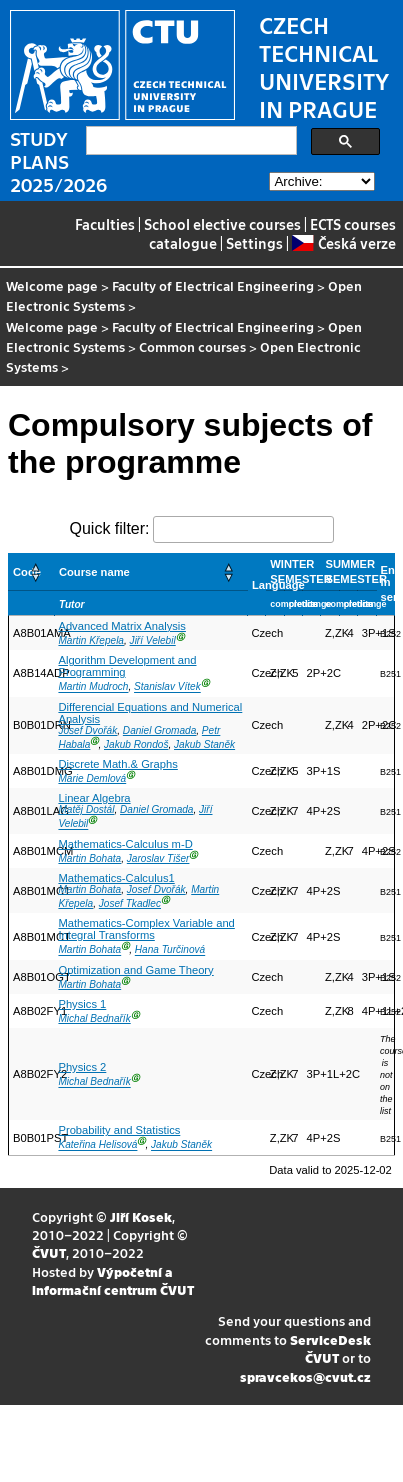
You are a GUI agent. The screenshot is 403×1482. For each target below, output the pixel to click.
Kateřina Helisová (97, 1145)
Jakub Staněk (204, 744)
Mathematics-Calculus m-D (125, 844)
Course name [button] (94, 572)
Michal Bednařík (94, 1018)
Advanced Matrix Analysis (121, 626)
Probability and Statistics (119, 1130)
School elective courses (222, 224)
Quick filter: (109, 528)
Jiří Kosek (141, 1216)
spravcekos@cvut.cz (305, 1376)
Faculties (105, 224)
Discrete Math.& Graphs (117, 764)
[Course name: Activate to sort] (150, 571)
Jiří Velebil (153, 640)
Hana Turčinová (170, 950)
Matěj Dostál (86, 809)
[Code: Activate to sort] (32, 571)
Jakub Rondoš (136, 744)
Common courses (192, 346)
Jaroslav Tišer (158, 858)
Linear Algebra (94, 798)
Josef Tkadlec (130, 903)
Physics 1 (82, 1004)
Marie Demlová (92, 778)
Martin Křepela (91, 640)
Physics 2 (82, 1067)
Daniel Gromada (159, 730)
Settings (254, 243)
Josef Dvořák (87, 730)
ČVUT (49, 1252)
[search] (189, 141)
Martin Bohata (89, 858)
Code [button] (27, 572)
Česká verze (343, 243)
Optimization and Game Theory (135, 970)
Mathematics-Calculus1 (116, 878)
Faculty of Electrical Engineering (213, 285)
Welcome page (52, 285)
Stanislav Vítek (167, 687)
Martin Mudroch (93, 687)
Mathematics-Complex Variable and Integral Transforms (146, 929)
